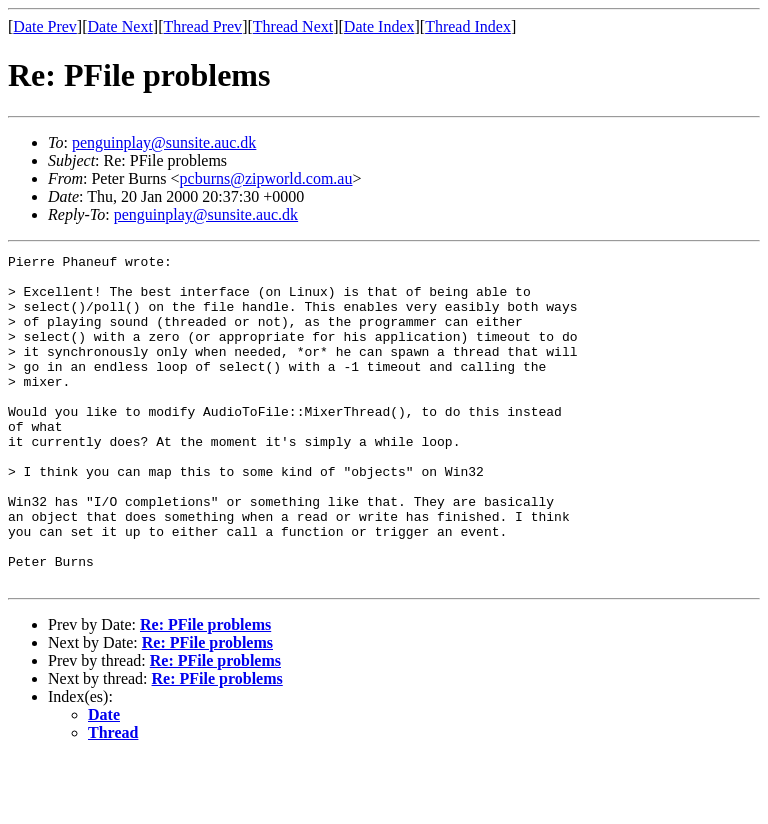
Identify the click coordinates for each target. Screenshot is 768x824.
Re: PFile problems (205, 690)
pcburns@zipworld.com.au (266, 178)
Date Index (379, 26)
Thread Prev (202, 26)
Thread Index (468, 26)
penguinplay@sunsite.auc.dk (164, 142)
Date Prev (45, 26)
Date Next (120, 26)
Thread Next (293, 26)
